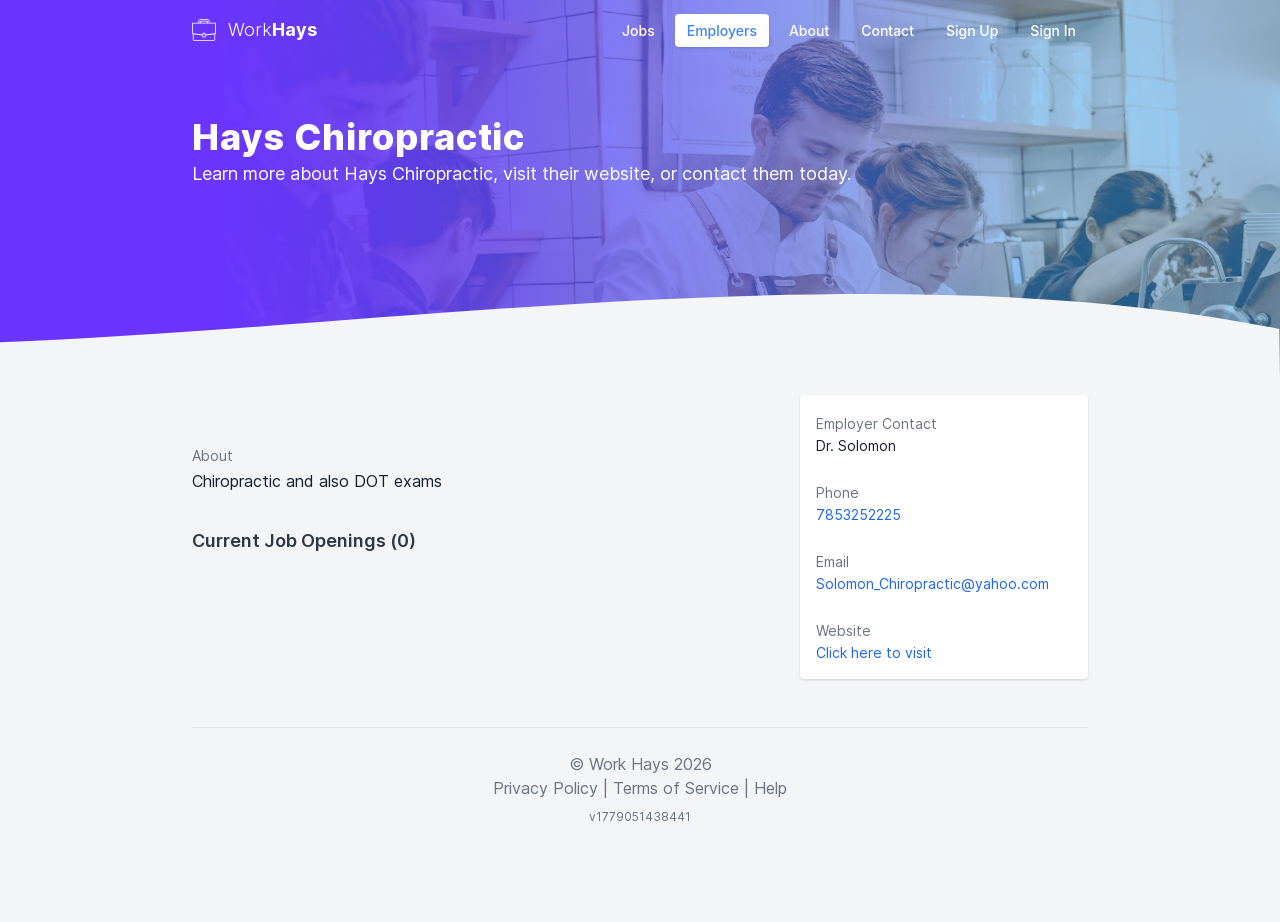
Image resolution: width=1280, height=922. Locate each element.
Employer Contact (876, 423)
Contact (887, 30)
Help (770, 788)
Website (843, 630)
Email (832, 561)
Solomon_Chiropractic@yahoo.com (932, 583)
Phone (837, 492)
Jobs (638, 30)
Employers (722, 30)
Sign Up (972, 30)
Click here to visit (874, 652)
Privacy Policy (545, 788)
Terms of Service (676, 788)
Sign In (1053, 30)
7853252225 (858, 514)
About (809, 30)
